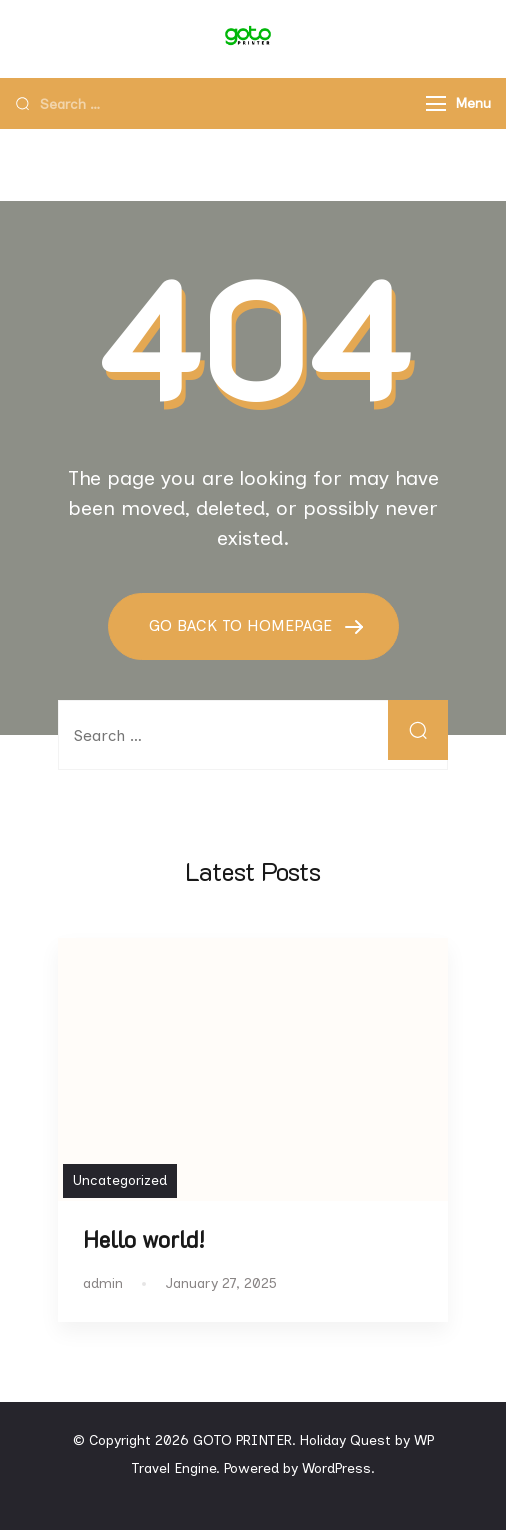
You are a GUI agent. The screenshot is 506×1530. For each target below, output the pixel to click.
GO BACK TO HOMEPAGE (243, 625)
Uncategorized (120, 1180)
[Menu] (436, 103)
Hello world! (144, 1239)
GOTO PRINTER (242, 1440)
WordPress (336, 1468)
